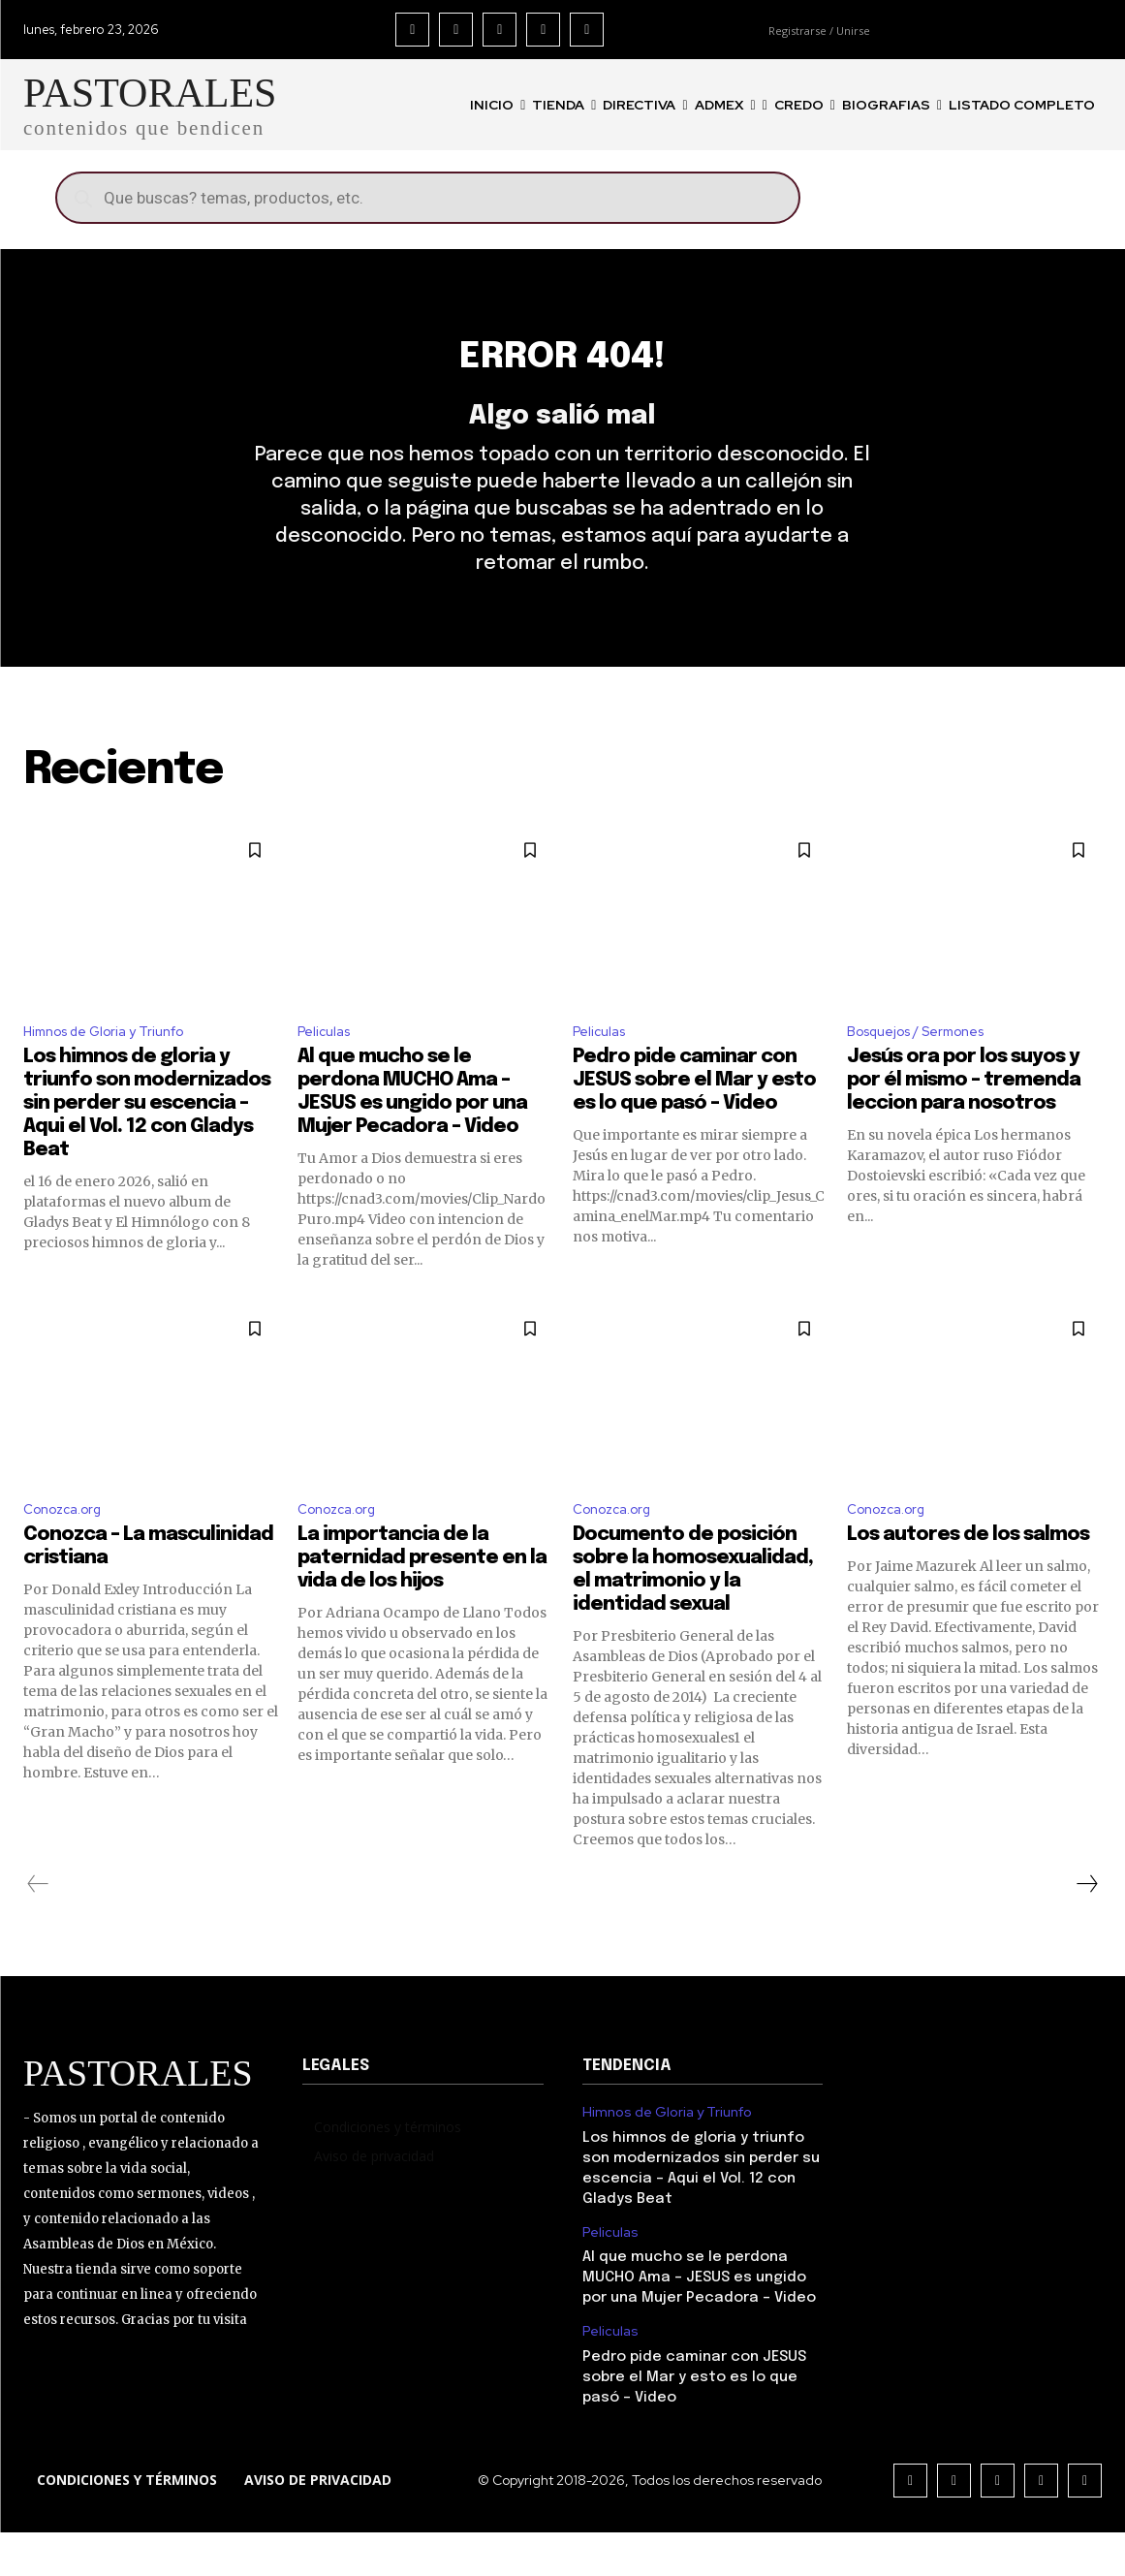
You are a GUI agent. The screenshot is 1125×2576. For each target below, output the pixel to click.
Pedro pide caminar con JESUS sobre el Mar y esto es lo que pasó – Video (694, 1118)
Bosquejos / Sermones (927, 1067)
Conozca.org (67, 1550)
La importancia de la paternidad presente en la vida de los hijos (422, 1601)
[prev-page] (38, 1927)
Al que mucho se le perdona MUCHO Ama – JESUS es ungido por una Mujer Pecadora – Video (699, 2321)
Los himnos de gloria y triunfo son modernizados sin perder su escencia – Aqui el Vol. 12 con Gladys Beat (146, 1142)
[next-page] (1086, 1927)
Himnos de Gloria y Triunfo (115, 1067)
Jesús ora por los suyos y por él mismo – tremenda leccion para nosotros (963, 1118)
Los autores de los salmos (968, 1578)
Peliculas (327, 1067)
